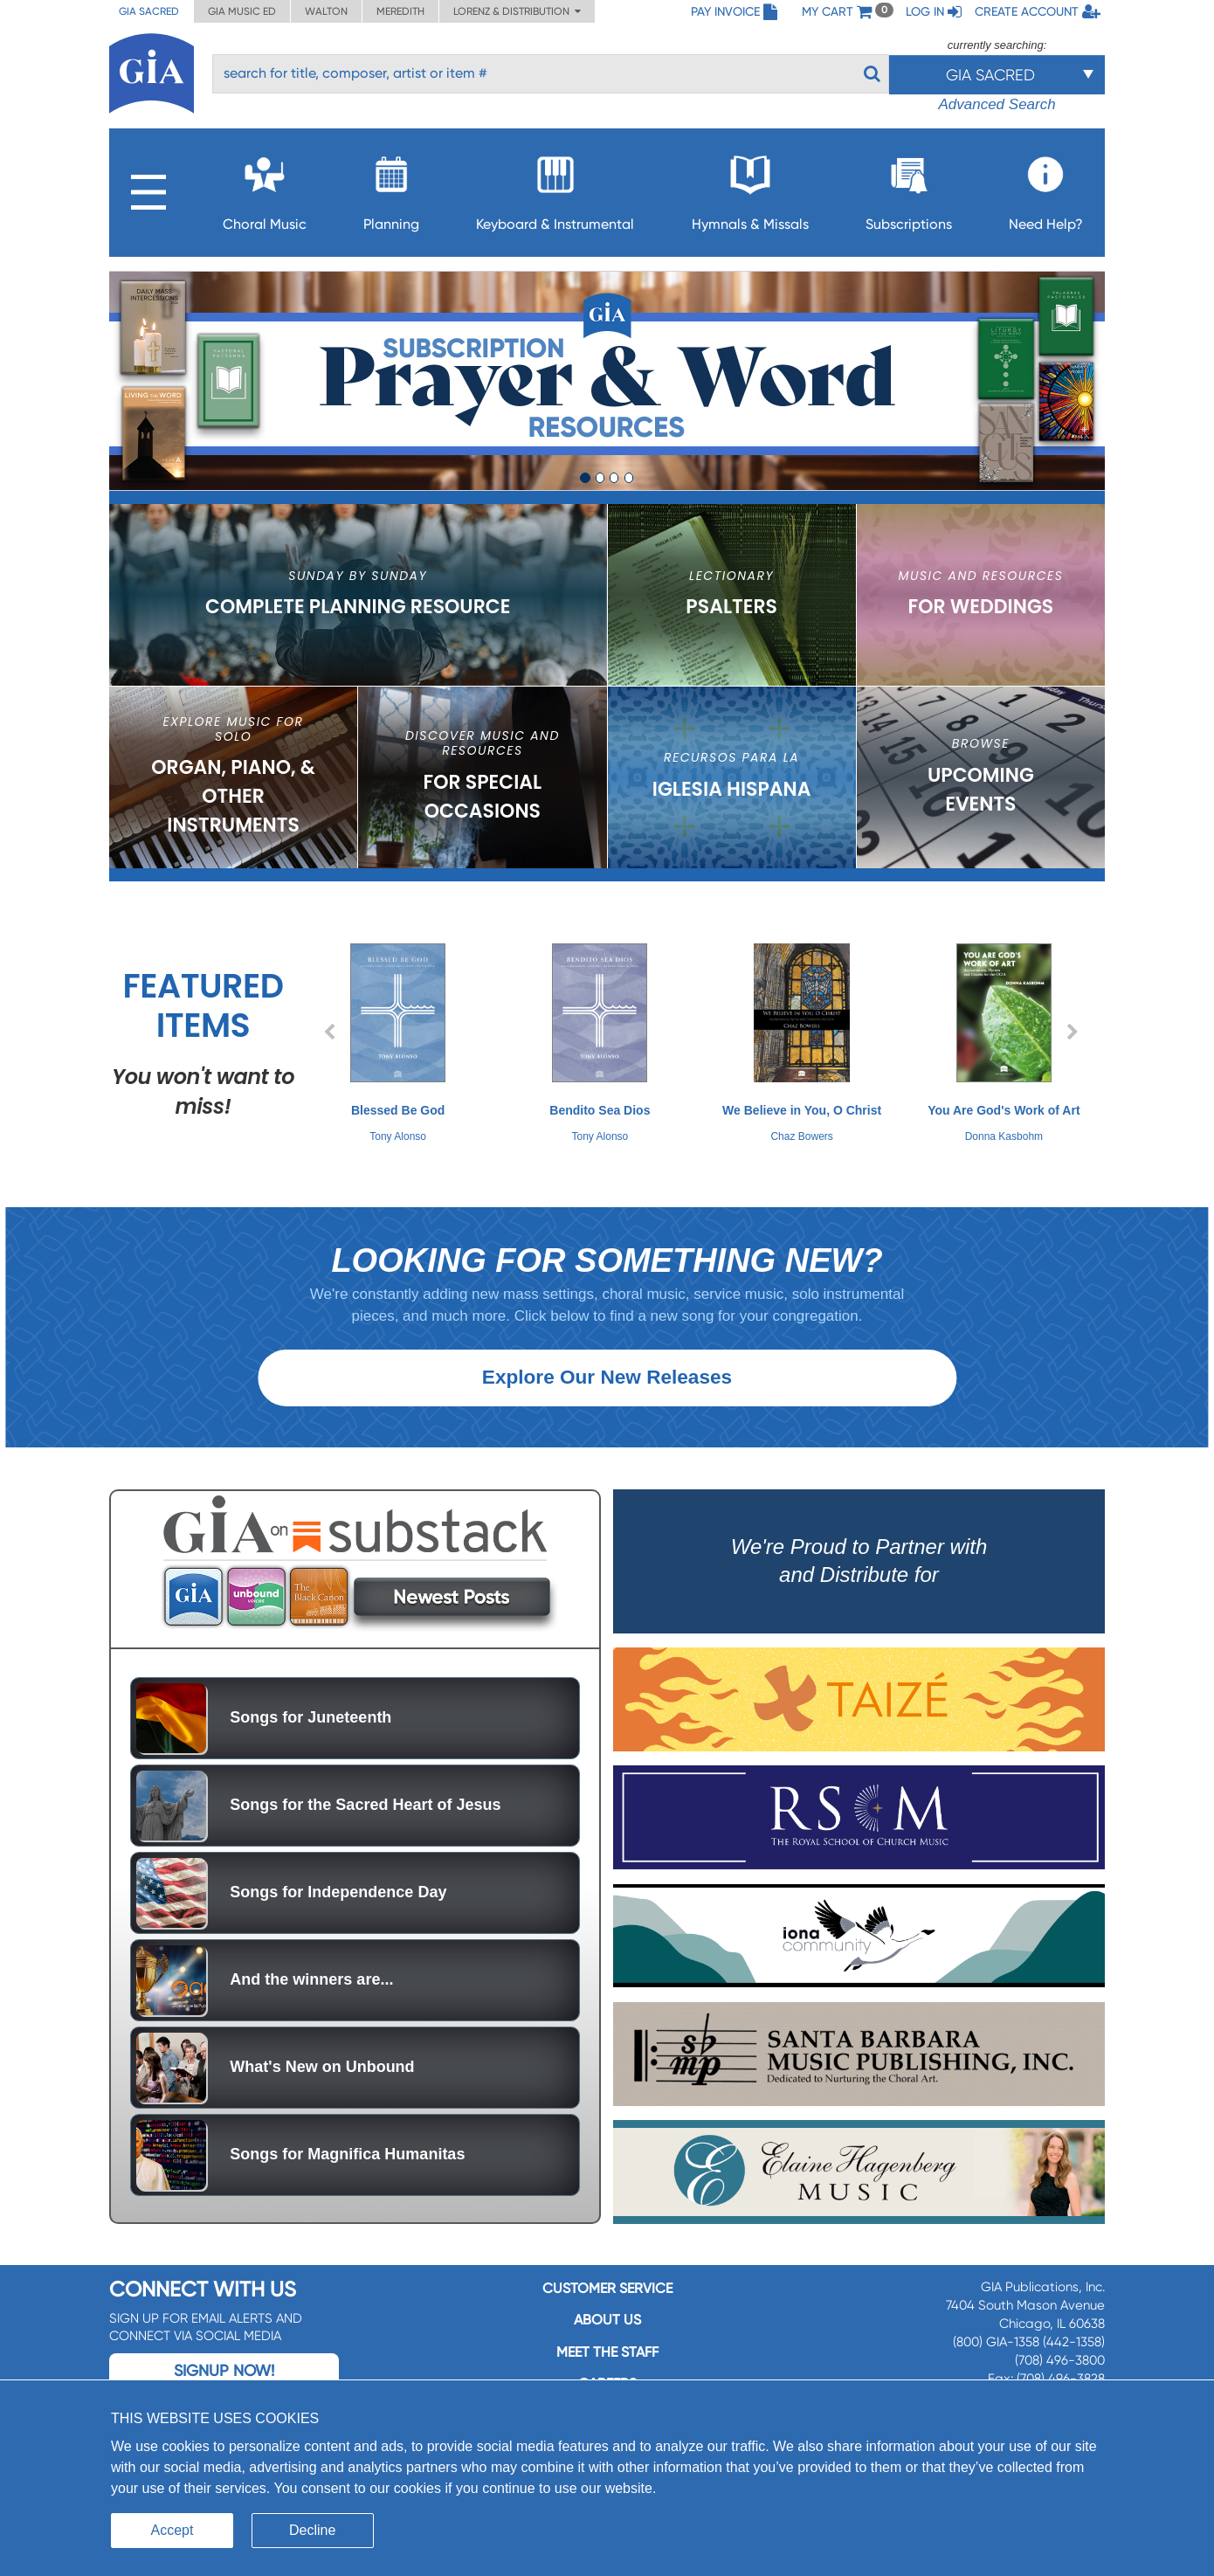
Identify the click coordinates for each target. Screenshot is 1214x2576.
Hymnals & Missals (750, 188)
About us (607, 2350)
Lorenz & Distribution (517, 11)
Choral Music (265, 188)
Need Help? (1046, 188)
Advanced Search (996, 104)
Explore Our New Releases (607, 1407)
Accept (172, 2530)
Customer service (607, 2318)
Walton (326, 11)
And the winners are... (311, 2010)
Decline (312, 2530)
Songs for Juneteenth (310, 1748)
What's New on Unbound (322, 2097)
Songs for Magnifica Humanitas (347, 2184)
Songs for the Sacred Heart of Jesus (365, 1835)
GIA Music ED (242, 11)
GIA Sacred (149, 11)
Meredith (400, 11)
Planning (391, 188)
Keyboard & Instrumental (555, 188)
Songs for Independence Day (338, 1922)
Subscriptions (909, 188)
